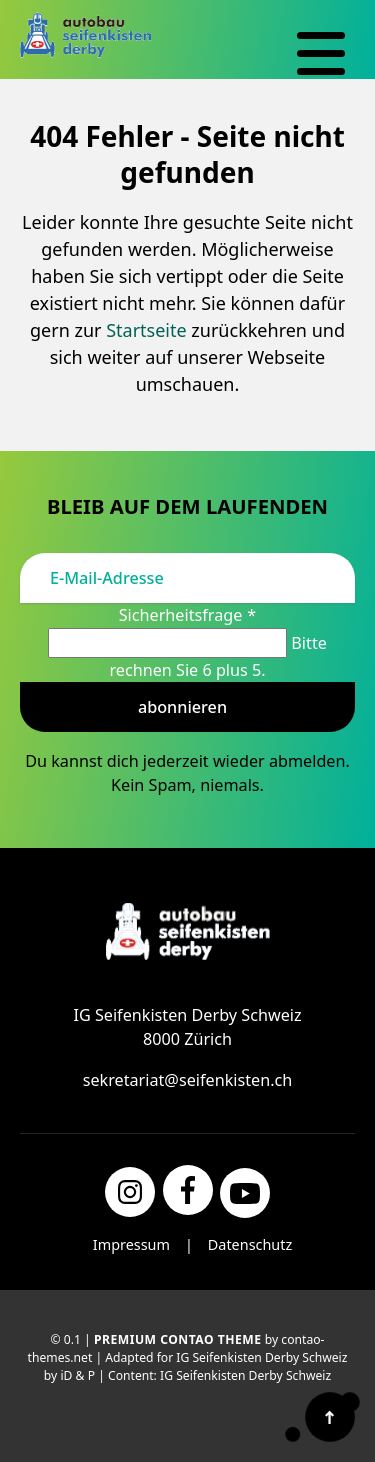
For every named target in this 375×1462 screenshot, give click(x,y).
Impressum (131, 1244)
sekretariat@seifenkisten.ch (188, 1080)
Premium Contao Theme (178, 1339)
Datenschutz (250, 1244)
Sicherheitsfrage (188, 615)
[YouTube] (245, 1193)
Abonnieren (182, 707)
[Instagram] (130, 1192)
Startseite (146, 330)
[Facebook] (188, 1190)
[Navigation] (321, 54)
